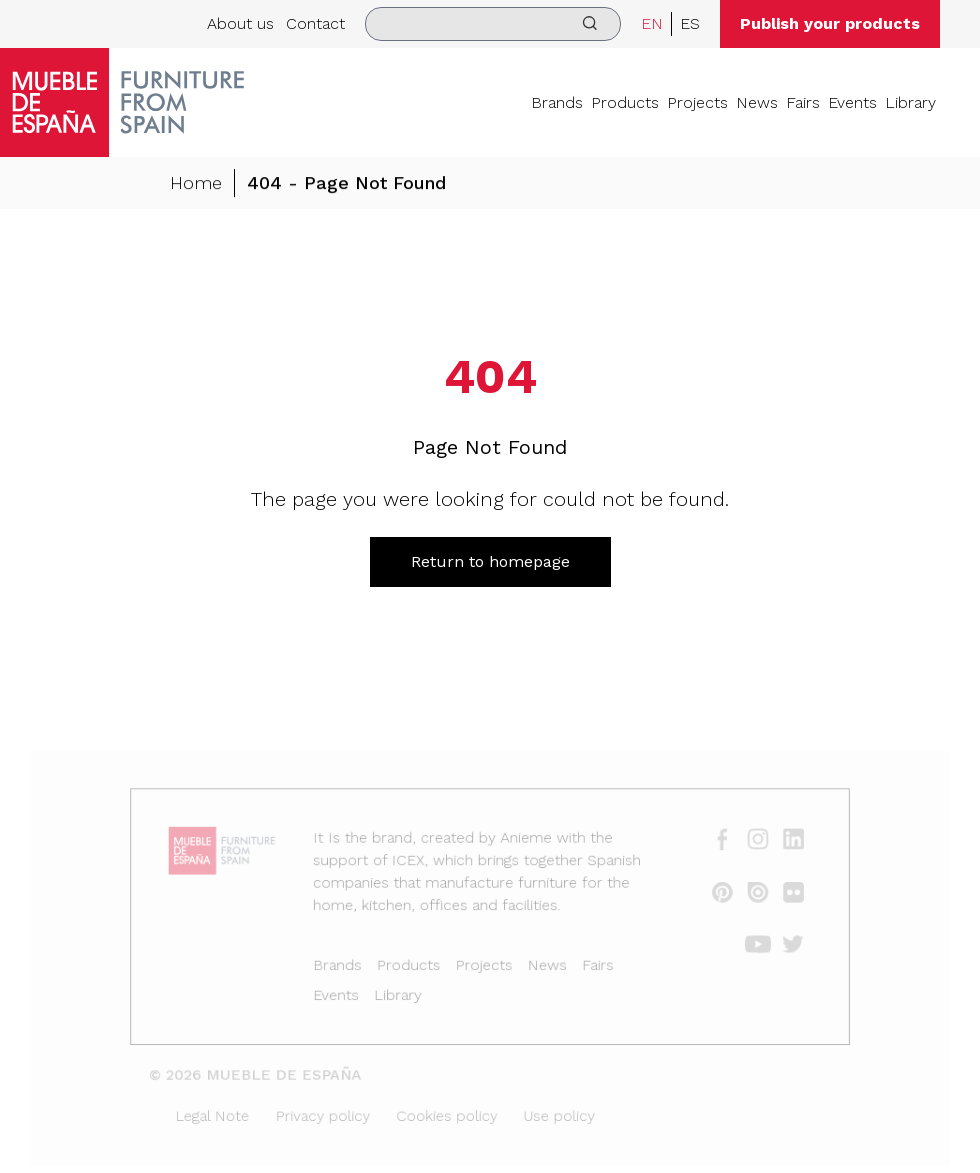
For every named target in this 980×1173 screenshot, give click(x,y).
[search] (493, 24)
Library (910, 102)
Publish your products (830, 23)
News (757, 102)
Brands (557, 102)
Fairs (803, 102)
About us (240, 23)
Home (196, 183)
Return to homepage (490, 561)
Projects (697, 102)
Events (852, 102)
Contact (315, 23)
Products (625, 102)
